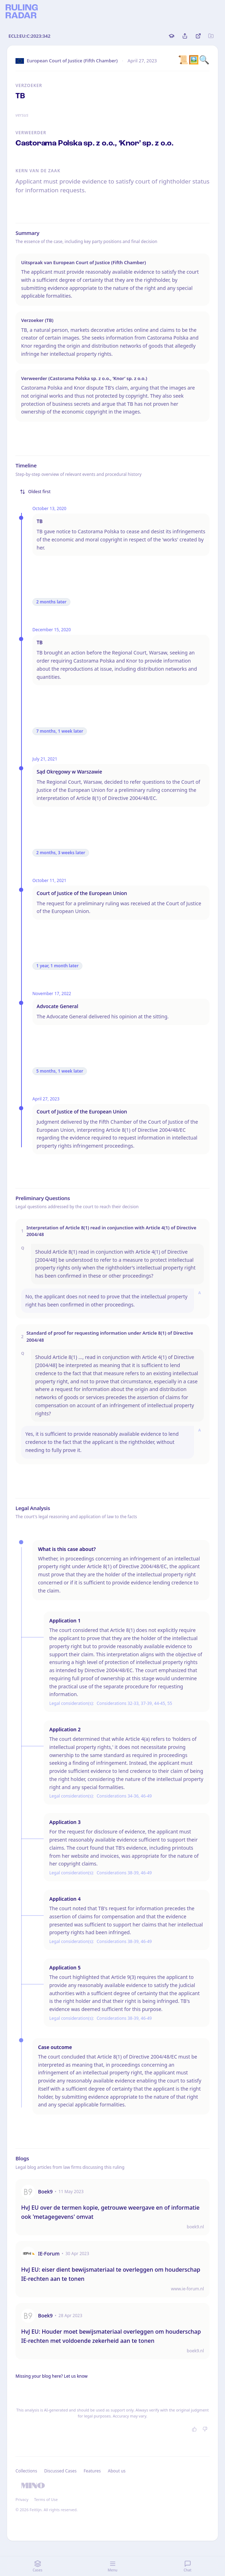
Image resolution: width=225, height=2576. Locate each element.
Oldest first (35, 492)
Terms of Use (46, 2499)
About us (116, 2471)
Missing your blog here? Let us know (51, 2376)
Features (92, 2471)
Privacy (22, 2499)
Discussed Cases (60, 2471)
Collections (26, 2471)
